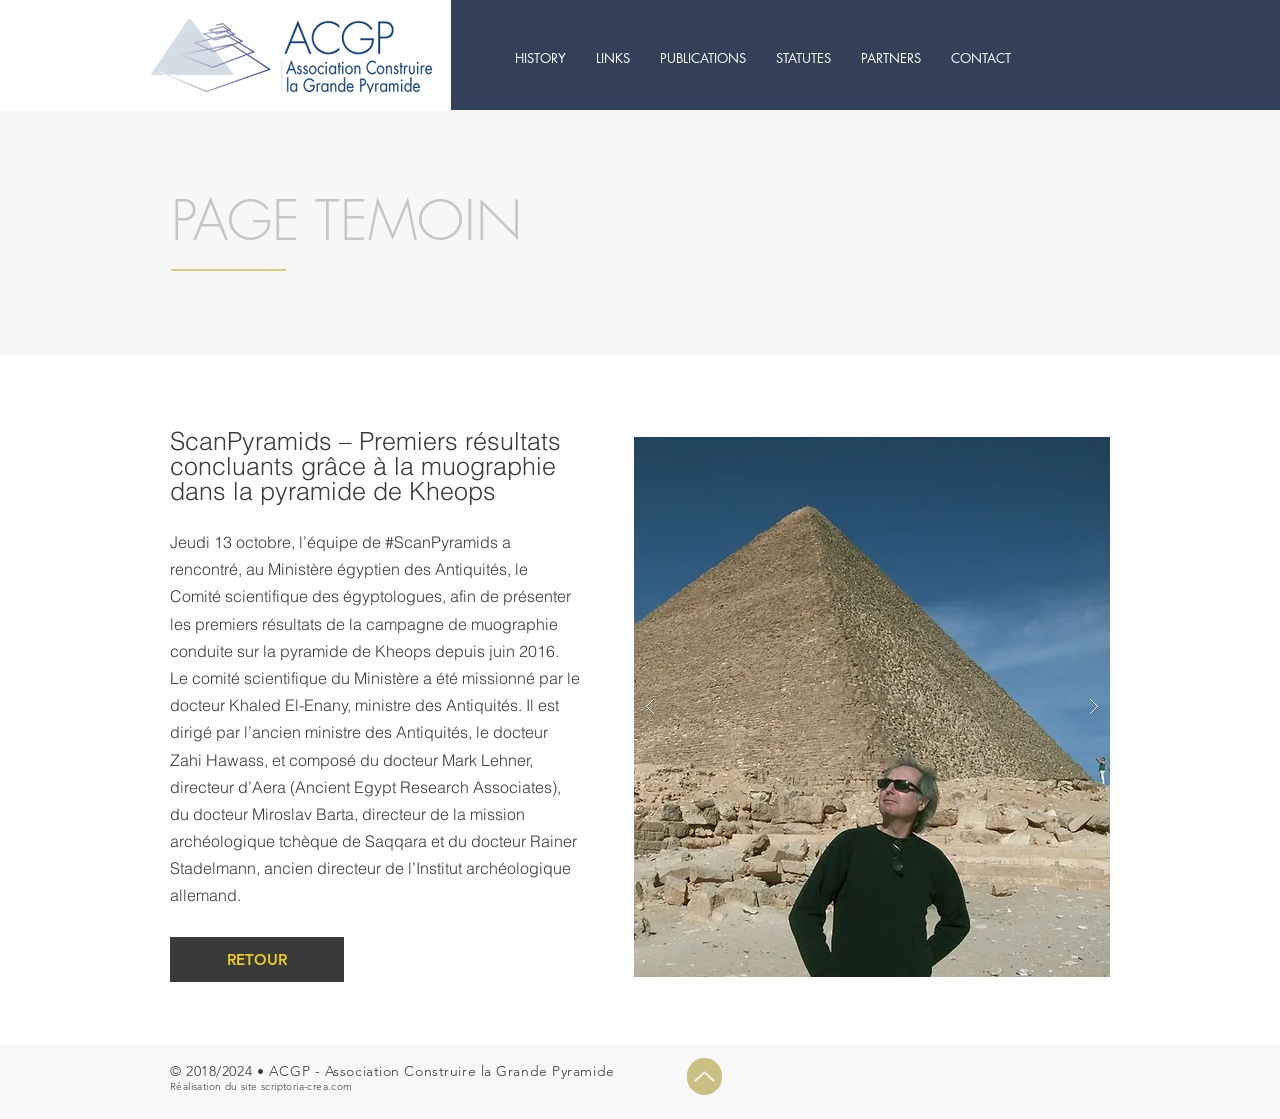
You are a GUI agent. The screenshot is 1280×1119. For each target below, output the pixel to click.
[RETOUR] (257, 959)
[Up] (704, 1076)
